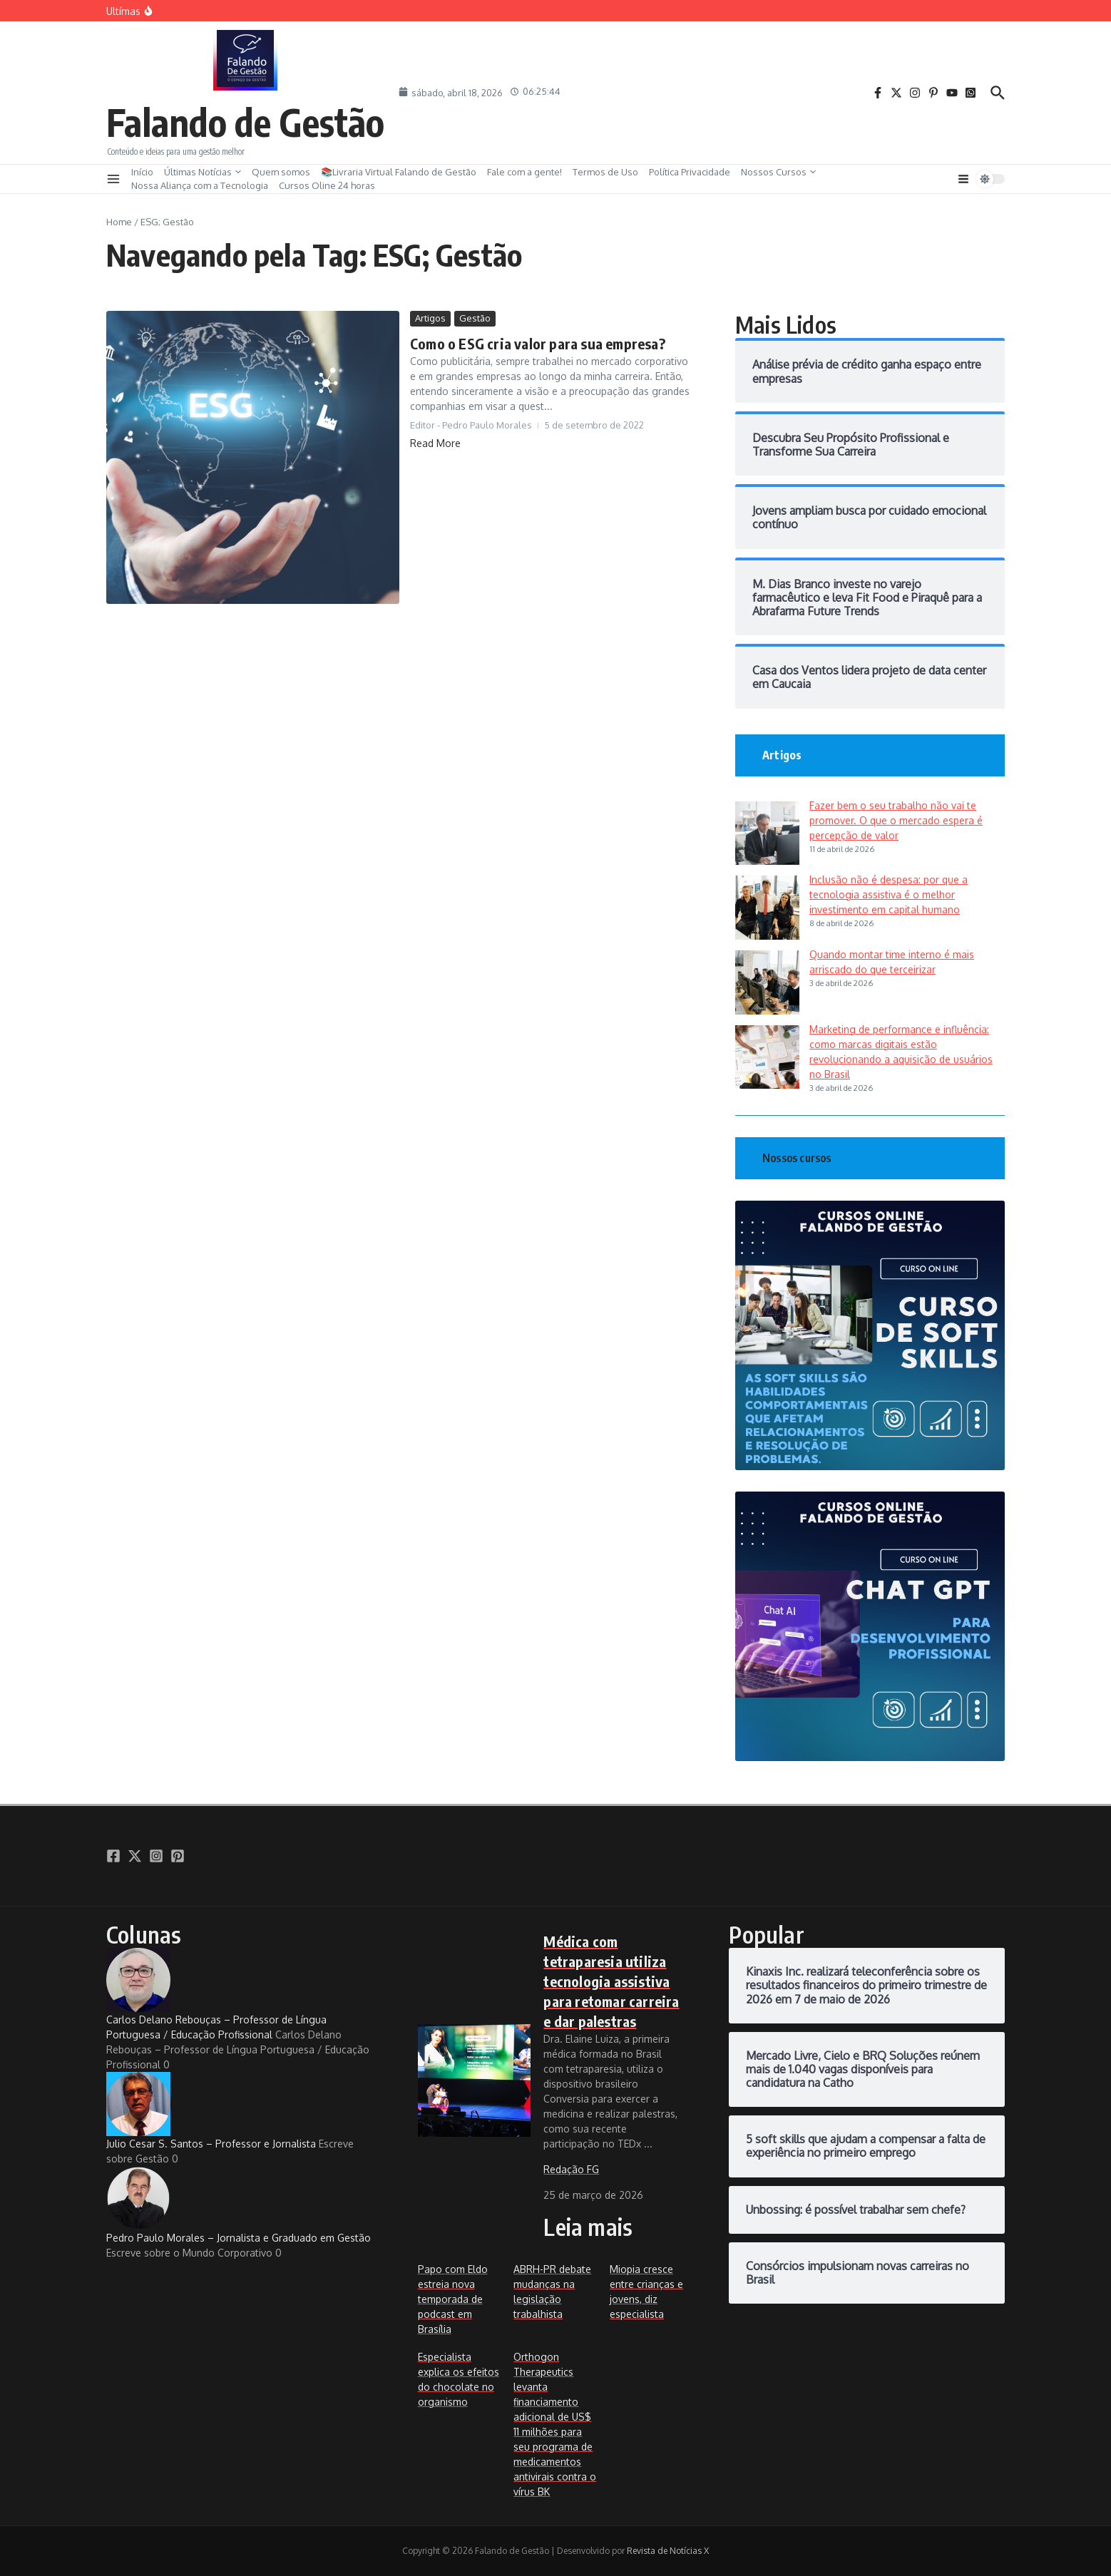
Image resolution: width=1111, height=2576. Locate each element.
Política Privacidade (689, 172)
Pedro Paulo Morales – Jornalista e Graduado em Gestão (238, 2205)
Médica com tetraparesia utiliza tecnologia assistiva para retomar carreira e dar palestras (611, 1981)
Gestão (475, 318)
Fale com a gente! (524, 172)
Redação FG (571, 2169)
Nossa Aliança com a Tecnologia (199, 185)
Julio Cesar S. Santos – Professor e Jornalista (211, 2111)
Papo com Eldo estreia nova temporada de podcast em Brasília (453, 2299)
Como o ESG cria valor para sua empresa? (537, 343)
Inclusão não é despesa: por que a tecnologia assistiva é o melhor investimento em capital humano (888, 894)
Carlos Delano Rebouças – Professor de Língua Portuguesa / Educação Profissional (216, 1994)
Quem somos (281, 172)
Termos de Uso (605, 172)
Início (142, 172)
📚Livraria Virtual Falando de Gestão (398, 172)
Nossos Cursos (778, 172)
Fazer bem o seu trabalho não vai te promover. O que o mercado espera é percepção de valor (896, 820)
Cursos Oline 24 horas (327, 185)
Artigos (430, 318)
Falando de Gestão (245, 121)
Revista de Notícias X (668, 2550)
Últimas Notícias (202, 172)
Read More (435, 443)
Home (119, 221)
